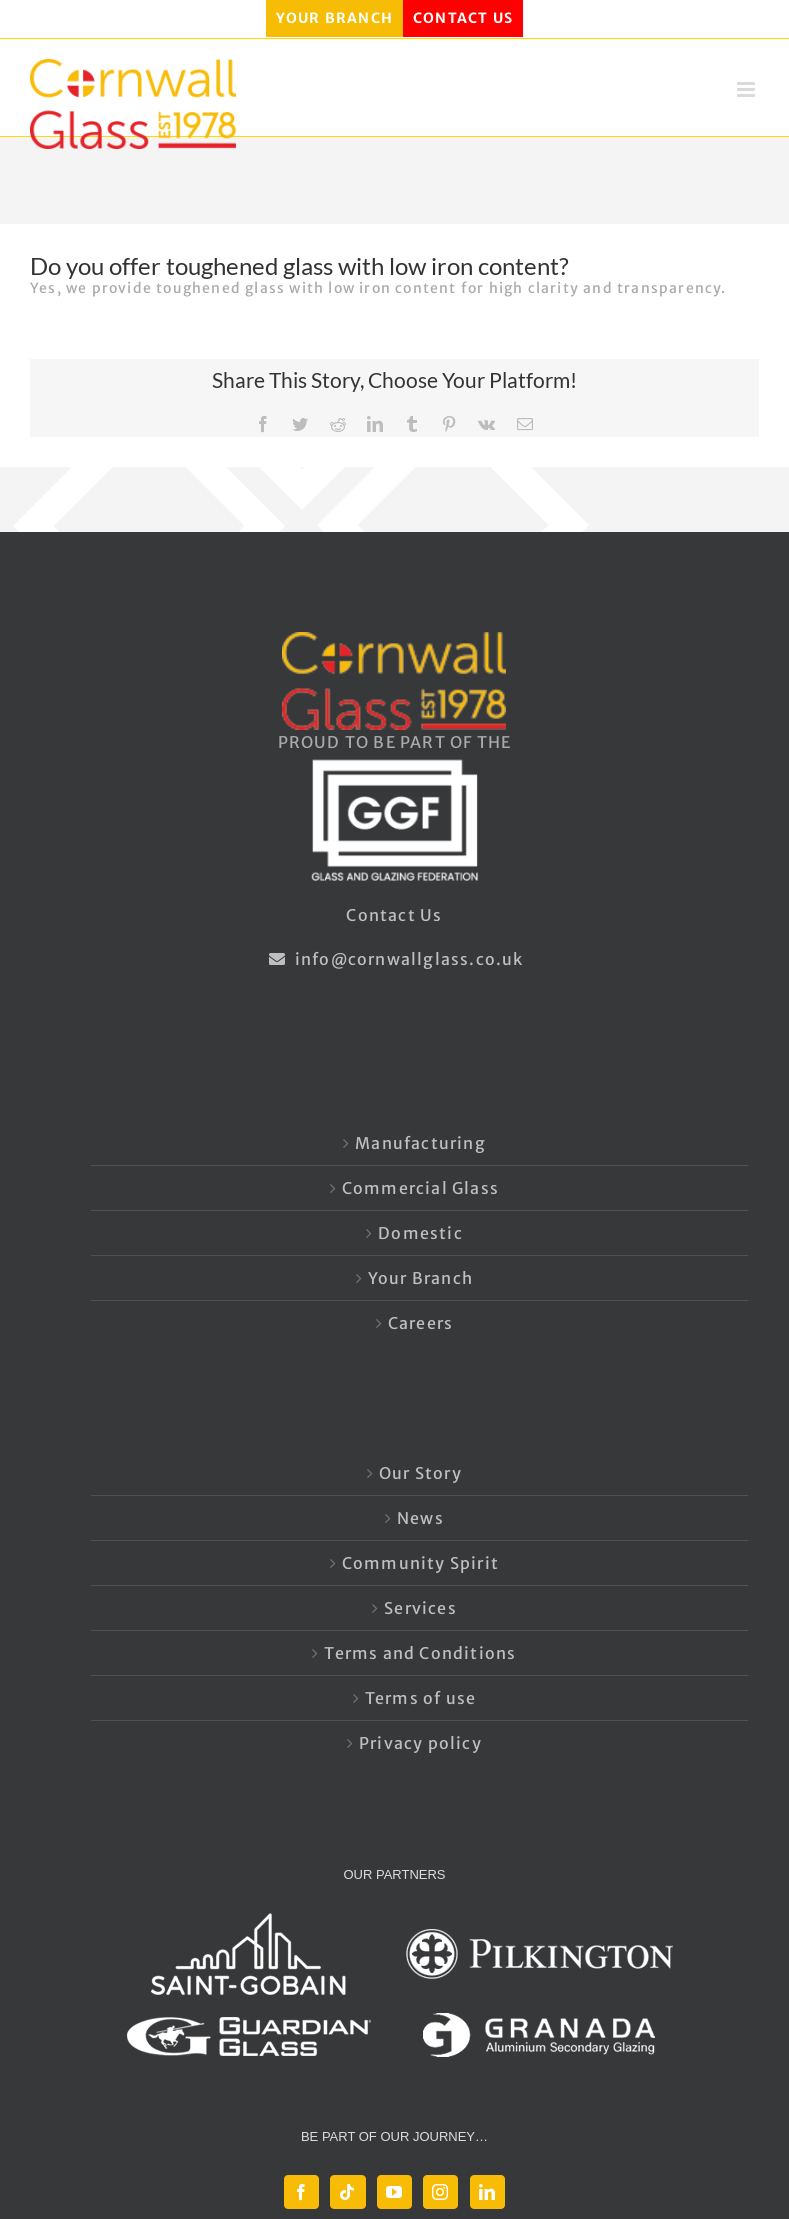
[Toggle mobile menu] (748, 89)
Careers (420, 1323)
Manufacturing (420, 1143)
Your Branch (420, 1278)
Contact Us (394, 915)
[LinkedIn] (487, 2192)
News (420, 1518)
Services (420, 1608)
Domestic (420, 1233)
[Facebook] (301, 2192)
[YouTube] (394, 2192)
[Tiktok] (347, 2192)
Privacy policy (420, 1743)
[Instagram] (440, 2192)
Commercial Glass (420, 1188)
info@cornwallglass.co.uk (394, 959)
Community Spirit (420, 1563)
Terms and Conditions (420, 1653)
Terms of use (420, 1698)
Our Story (420, 1473)
